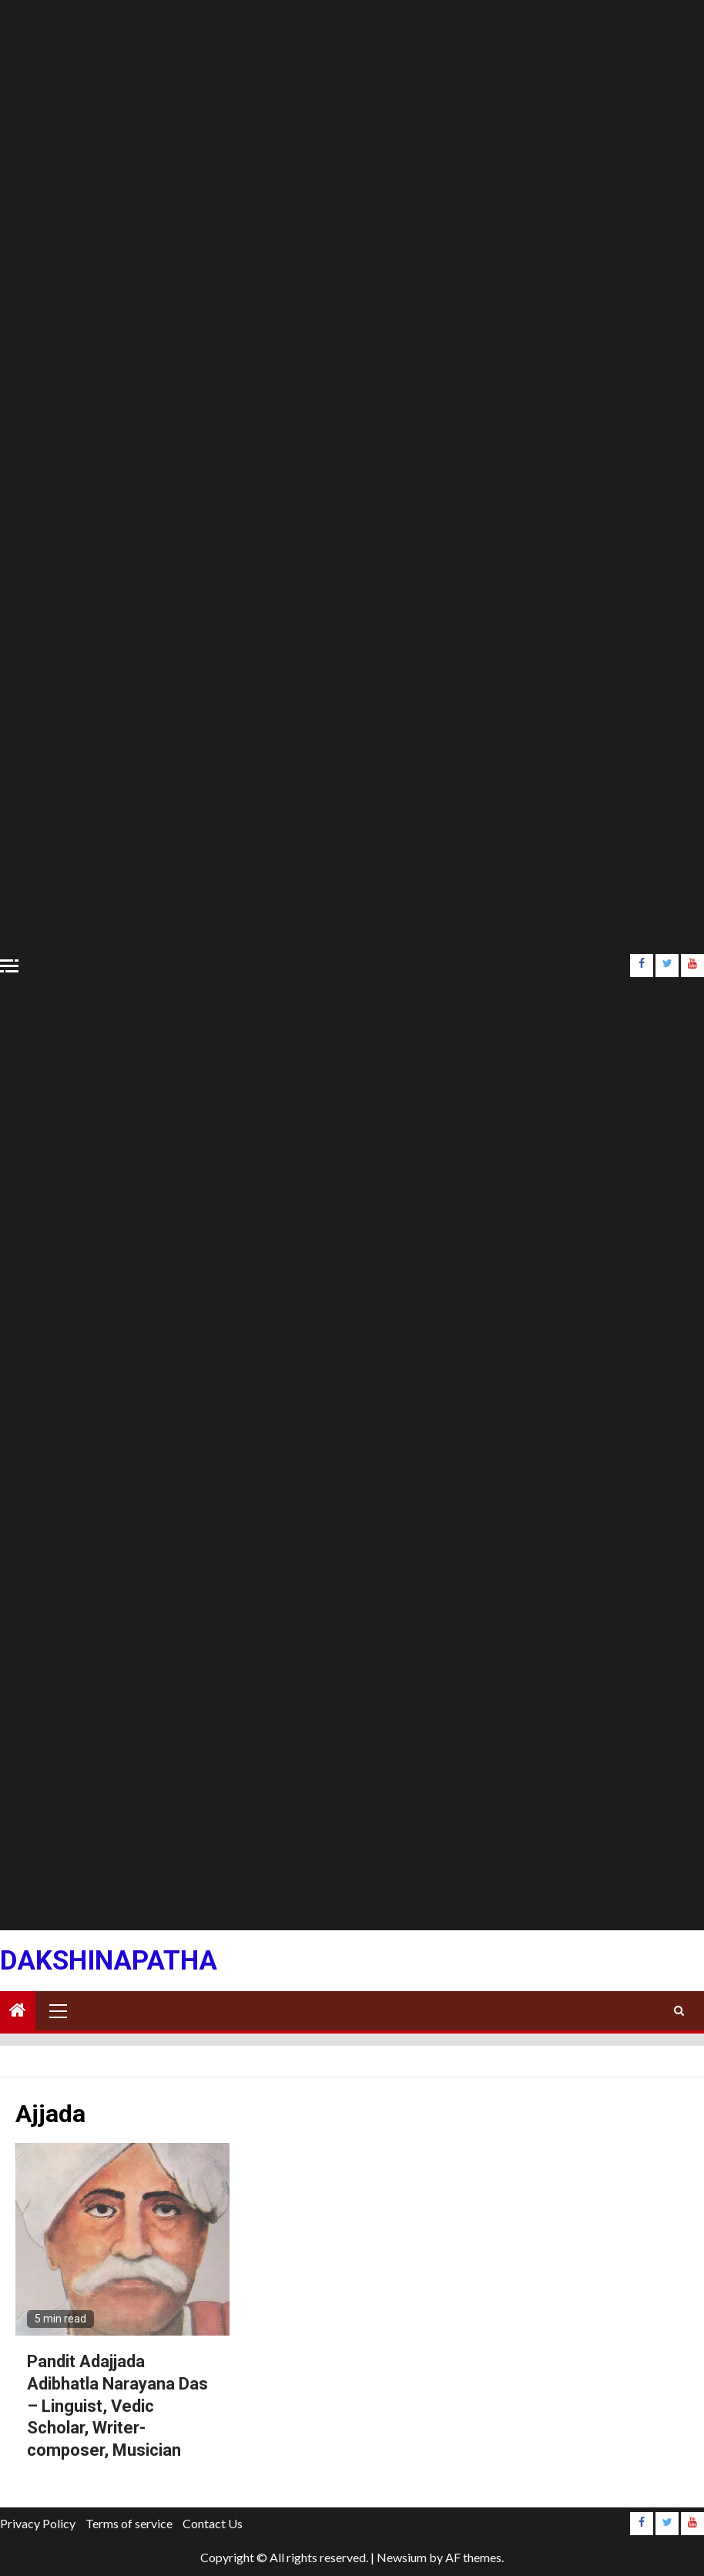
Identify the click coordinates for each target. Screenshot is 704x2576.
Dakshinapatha (108, 1961)
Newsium (402, 2557)
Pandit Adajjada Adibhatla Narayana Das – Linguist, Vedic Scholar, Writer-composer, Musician (117, 2405)
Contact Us (213, 2523)
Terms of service (129, 2523)
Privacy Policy (37, 2523)
